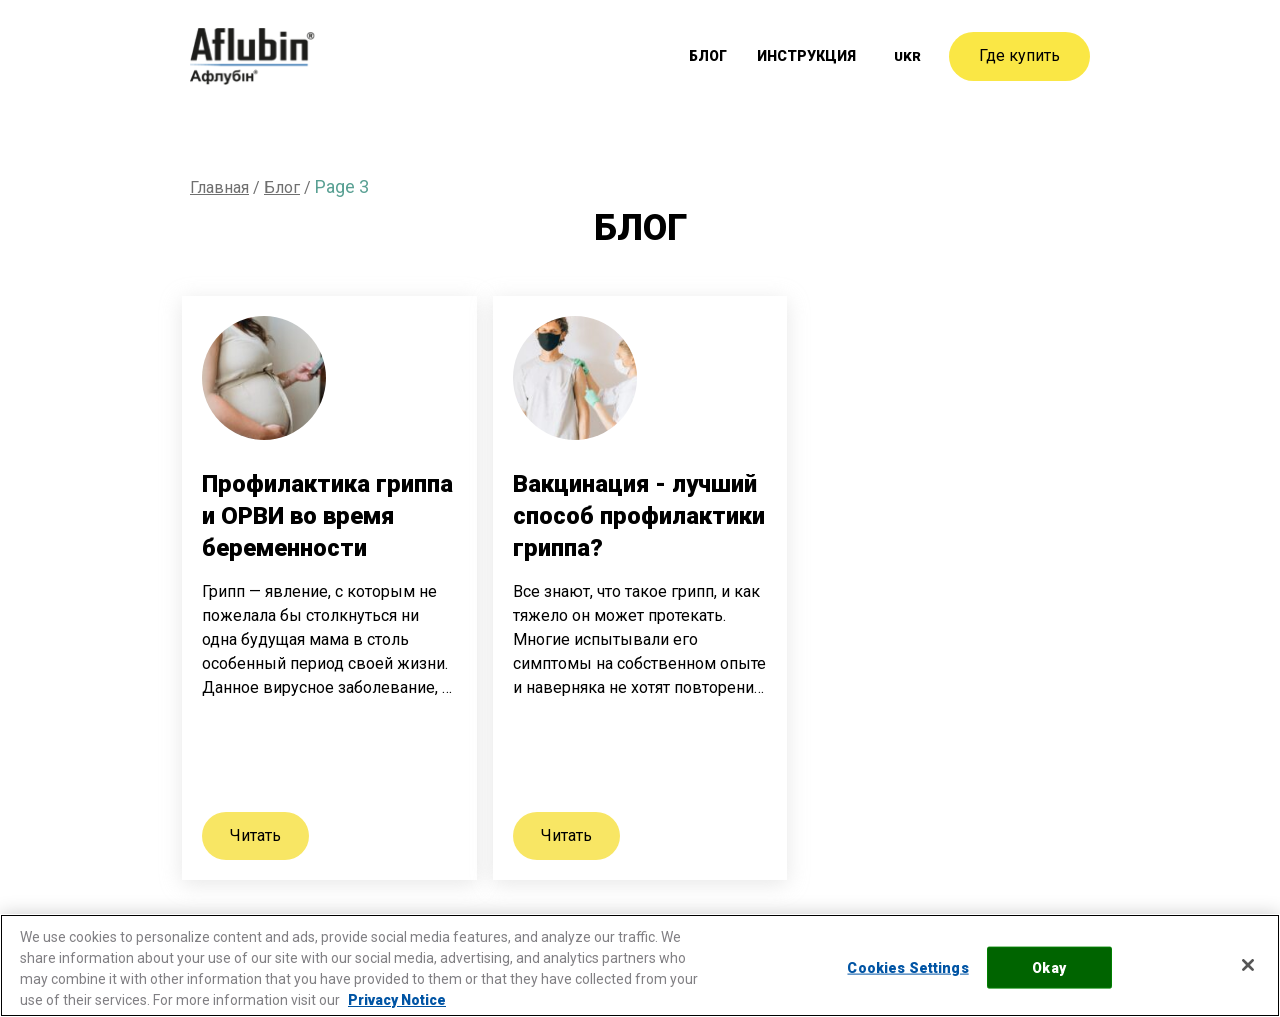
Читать (255, 835)
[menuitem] (907, 56)
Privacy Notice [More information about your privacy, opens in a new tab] (397, 1000)
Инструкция (809, 56)
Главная (219, 187)
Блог (714, 56)
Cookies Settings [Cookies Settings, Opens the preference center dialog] (907, 967)
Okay (1049, 967)
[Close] (1248, 965)
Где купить (1019, 55)
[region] (640, 965)
